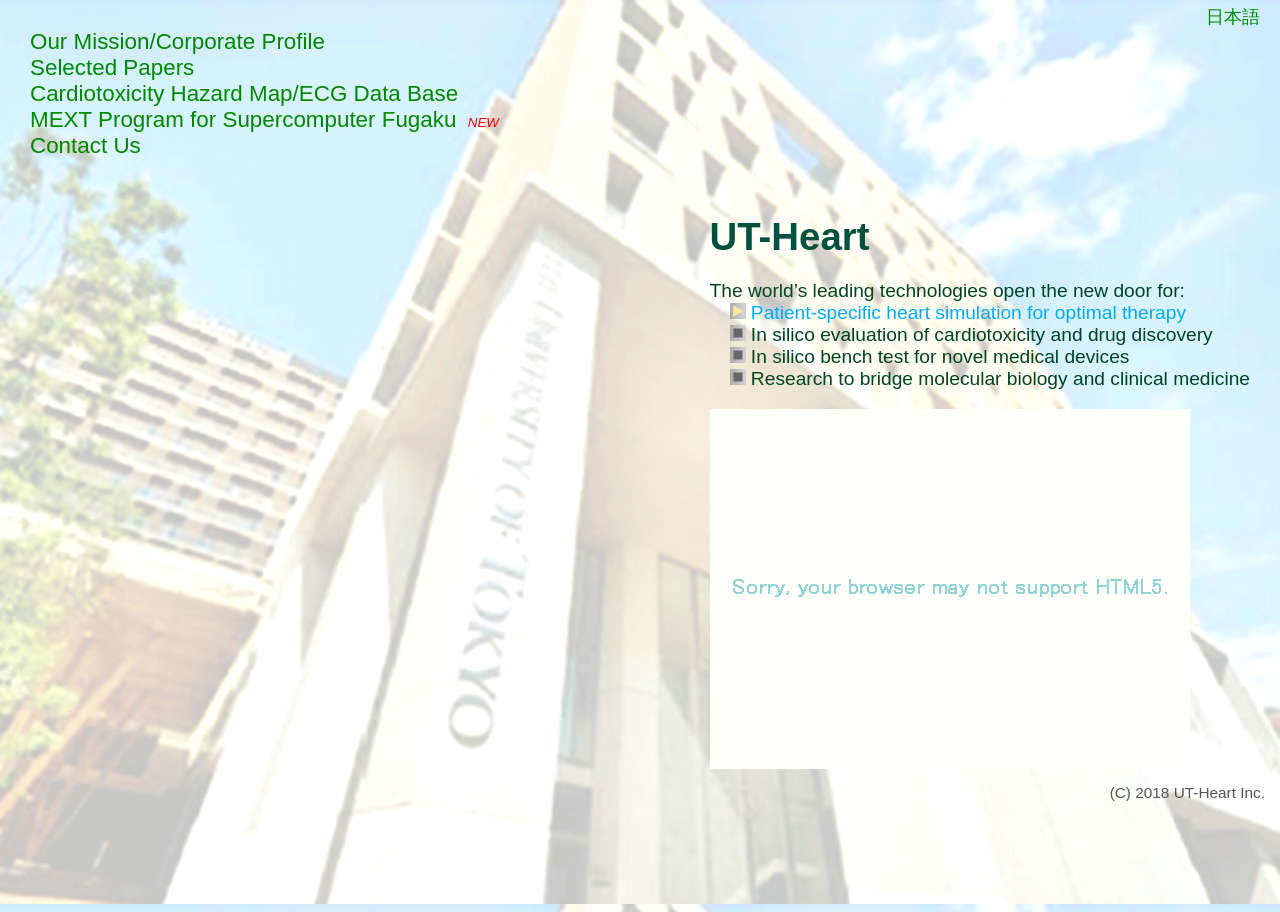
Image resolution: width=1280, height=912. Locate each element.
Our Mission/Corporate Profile (177, 41)
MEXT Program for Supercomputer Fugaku (243, 119)
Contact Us (85, 145)
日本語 (1233, 17)
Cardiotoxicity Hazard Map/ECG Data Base (244, 93)
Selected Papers (112, 67)
